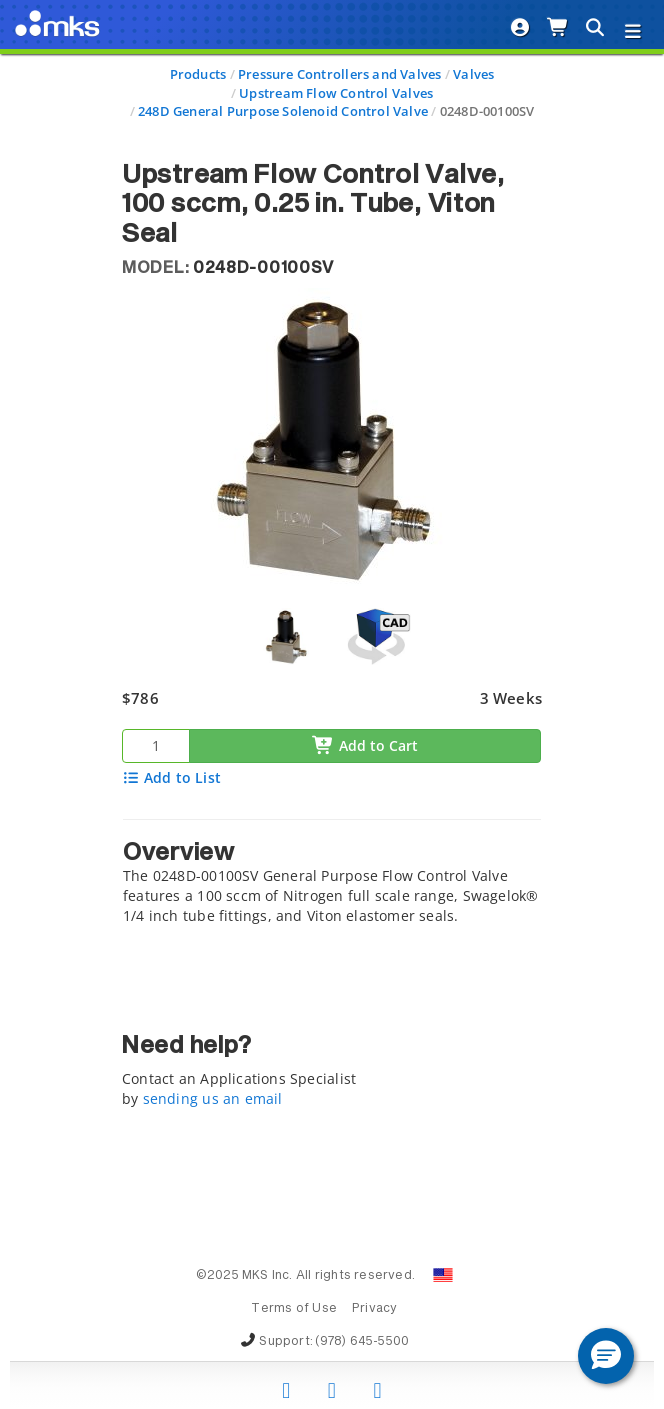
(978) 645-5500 (362, 1342)
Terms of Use (294, 1309)
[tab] (332, 877)
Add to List (171, 777)
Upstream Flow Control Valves (336, 93)
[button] (606, 1356)
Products (198, 74)
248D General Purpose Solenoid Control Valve (283, 111)
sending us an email (213, 1098)
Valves (473, 74)
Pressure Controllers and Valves (340, 74)
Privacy (374, 1309)
